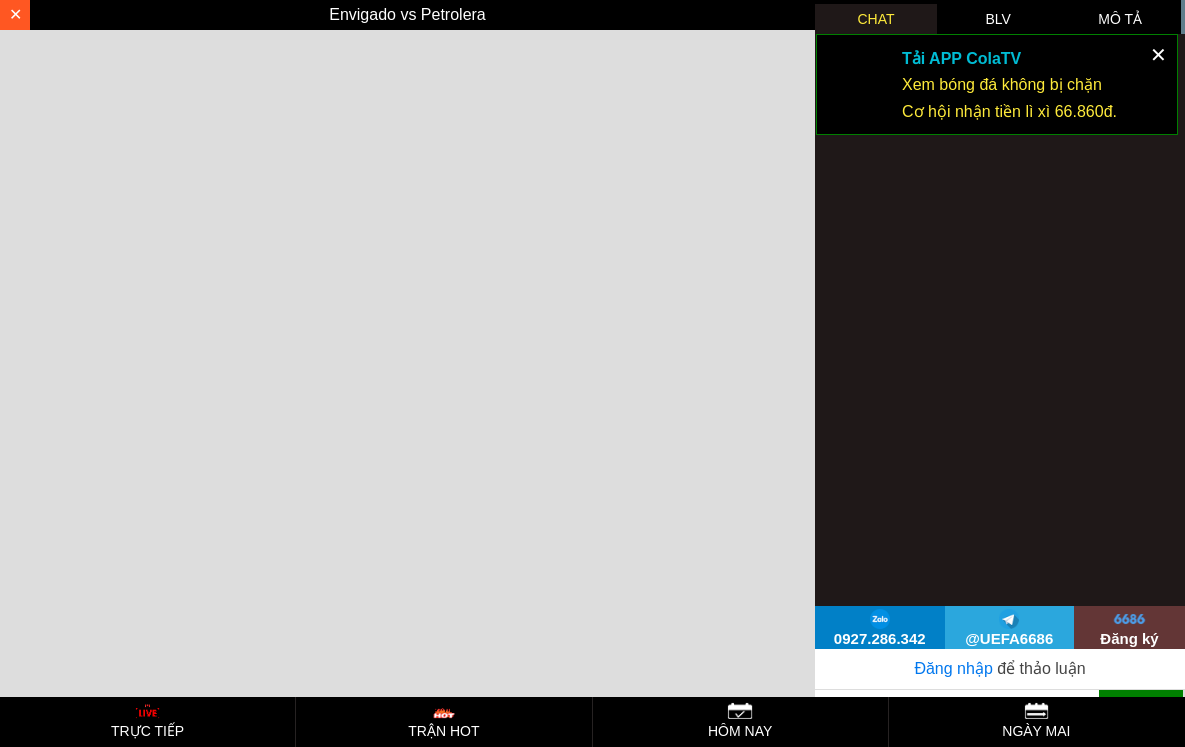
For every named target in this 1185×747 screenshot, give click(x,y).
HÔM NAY (740, 720)
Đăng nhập (953, 668)
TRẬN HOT (443, 720)
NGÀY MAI (1036, 720)
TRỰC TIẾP (147, 720)
